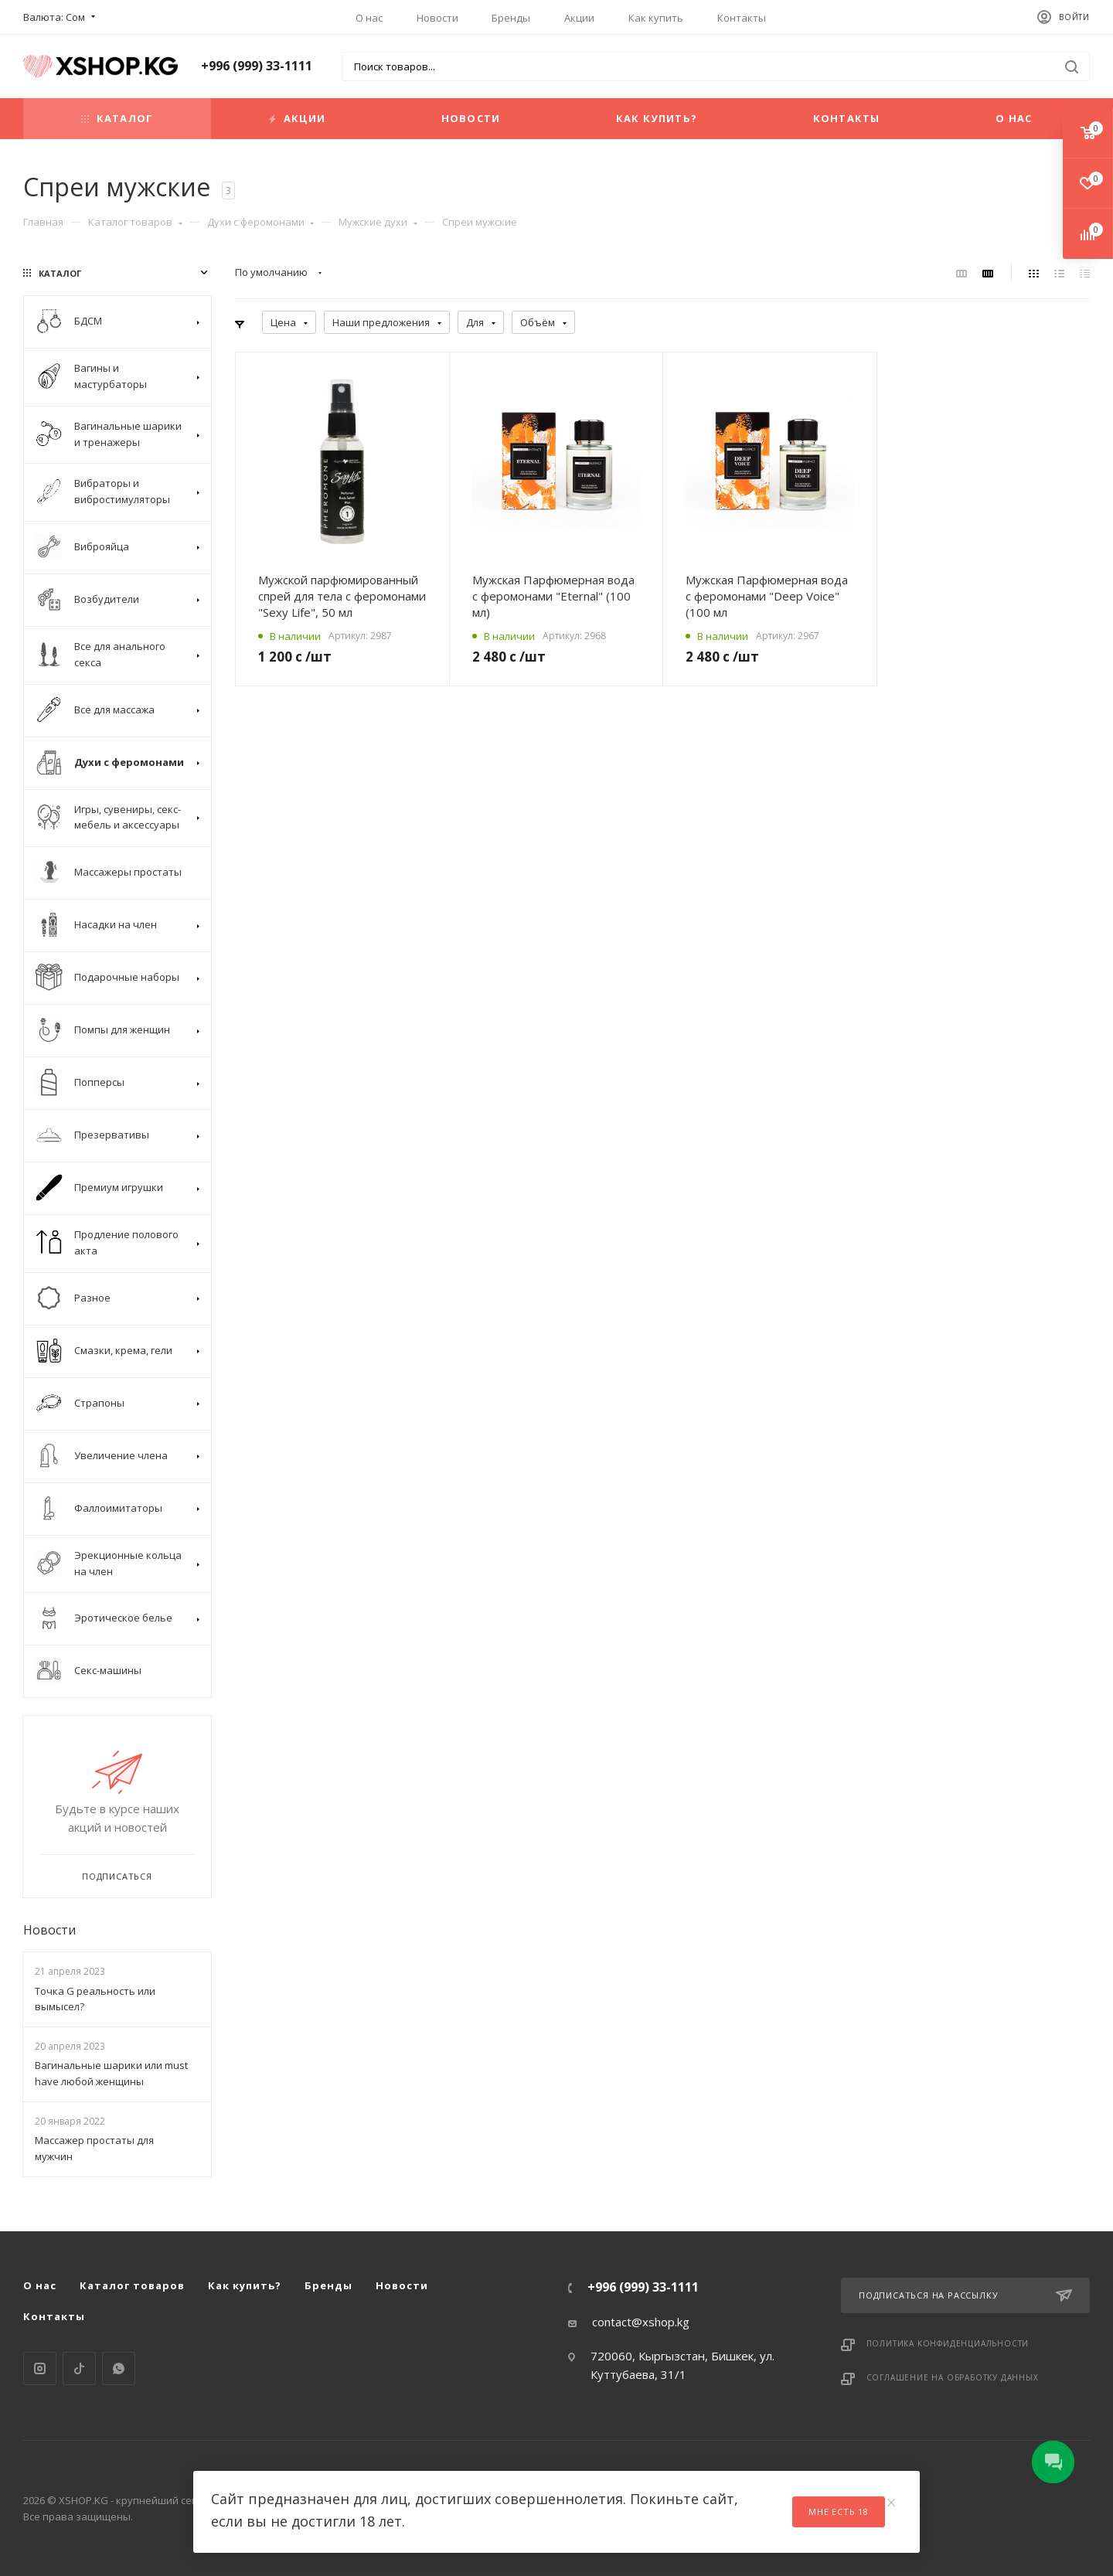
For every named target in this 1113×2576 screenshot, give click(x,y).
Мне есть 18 (838, 2511)
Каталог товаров (135, 222)
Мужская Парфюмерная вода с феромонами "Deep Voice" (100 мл (767, 596)
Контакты (741, 18)
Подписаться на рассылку (965, 2295)
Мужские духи (378, 222)
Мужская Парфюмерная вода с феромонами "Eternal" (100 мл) (553, 596)
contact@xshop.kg (640, 2321)
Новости (437, 18)
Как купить (655, 18)
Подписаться (117, 1876)
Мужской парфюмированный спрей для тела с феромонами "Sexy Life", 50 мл (342, 596)
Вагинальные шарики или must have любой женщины (111, 2073)
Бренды (511, 18)
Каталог (117, 118)
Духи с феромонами (261, 222)
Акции (579, 18)
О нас (369, 18)
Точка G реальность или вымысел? (95, 1999)
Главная (43, 222)
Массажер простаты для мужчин (94, 2148)
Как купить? (656, 118)
